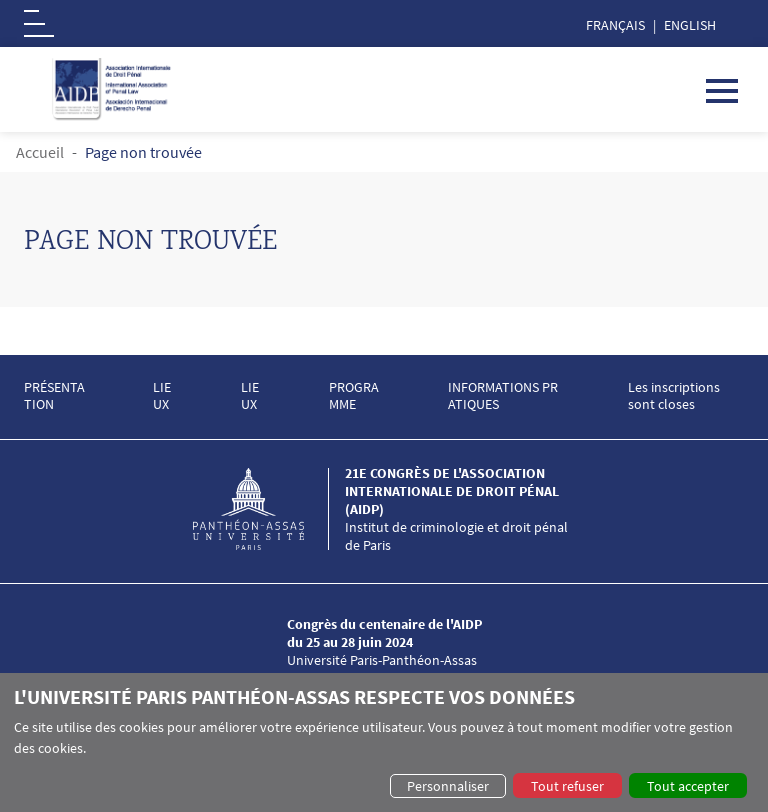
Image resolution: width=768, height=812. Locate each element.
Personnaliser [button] (448, 786)
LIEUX (162, 396)
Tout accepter (688, 786)
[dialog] (384, 742)
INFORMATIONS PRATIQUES (503, 396)
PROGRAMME (354, 396)
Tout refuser (567, 786)
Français (615, 25)
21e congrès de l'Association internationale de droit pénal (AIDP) (452, 491)
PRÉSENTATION (54, 396)
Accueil (40, 152)
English (690, 25)
